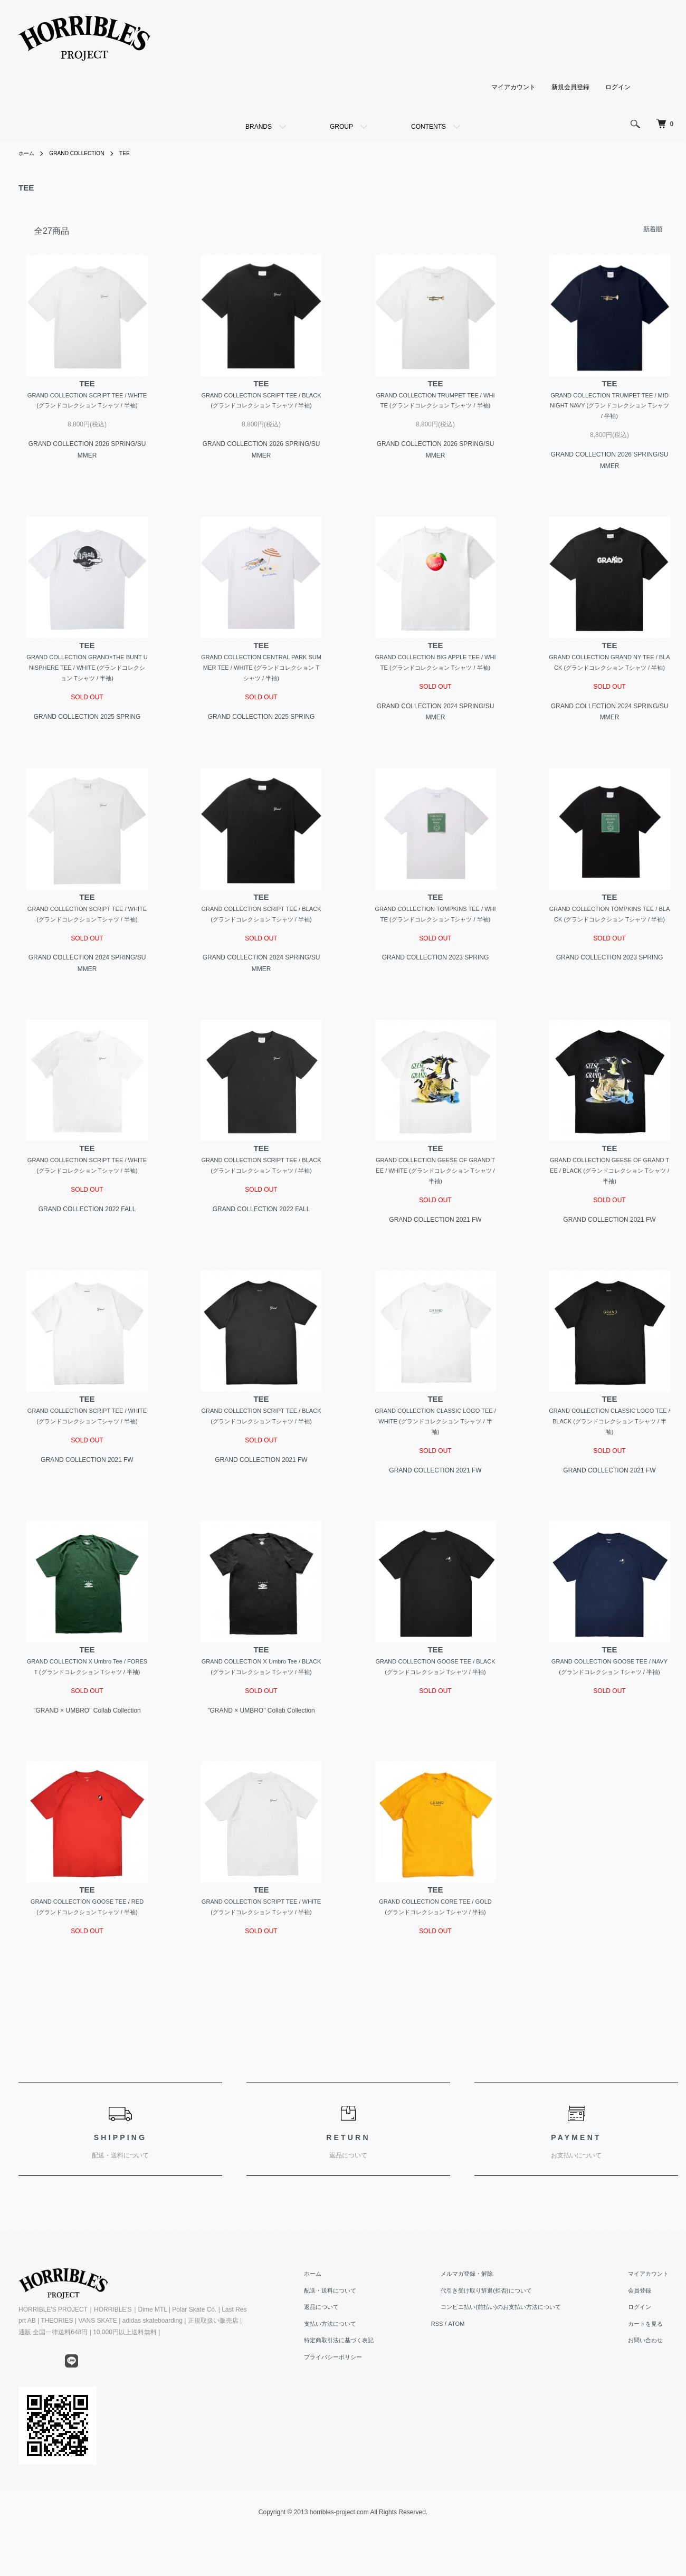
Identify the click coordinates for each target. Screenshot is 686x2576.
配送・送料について (360, 2350)
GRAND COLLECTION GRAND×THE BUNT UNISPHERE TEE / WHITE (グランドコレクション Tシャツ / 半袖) (87, 672)
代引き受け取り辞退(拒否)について (505, 2350)
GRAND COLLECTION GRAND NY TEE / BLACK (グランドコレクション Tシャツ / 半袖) (610, 672)
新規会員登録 (570, 87)
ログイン (618, 87)
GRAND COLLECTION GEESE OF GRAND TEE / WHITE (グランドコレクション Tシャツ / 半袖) (435, 1201)
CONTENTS (428, 126)
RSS (462, 2384)
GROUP (341, 126)
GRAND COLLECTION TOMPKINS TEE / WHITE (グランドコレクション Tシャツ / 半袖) (435, 936)
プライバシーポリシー (363, 2417)
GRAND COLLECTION (84, 153)
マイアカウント (513, 87)
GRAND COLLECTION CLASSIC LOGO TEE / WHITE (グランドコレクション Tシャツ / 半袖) (436, 1454)
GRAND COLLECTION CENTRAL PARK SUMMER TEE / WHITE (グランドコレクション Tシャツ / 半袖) (261, 672)
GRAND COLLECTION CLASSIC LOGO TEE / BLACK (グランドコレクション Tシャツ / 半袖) (609, 1454)
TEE (138, 153)
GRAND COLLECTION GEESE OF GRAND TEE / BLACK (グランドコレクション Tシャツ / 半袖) (609, 1201)
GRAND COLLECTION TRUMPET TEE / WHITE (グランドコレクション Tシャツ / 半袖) (435, 407)
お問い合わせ (653, 2400)
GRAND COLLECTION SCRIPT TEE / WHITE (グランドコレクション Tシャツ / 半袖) (87, 407)
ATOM (482, 2384)
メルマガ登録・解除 (483, 2333)
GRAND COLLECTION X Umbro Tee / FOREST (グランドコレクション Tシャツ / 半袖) (87, 1708)
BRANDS (258, 126)
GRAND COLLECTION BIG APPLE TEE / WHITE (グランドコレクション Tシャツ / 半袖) (435, 672)
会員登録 (646, 2350)
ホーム (27, 153)
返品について (351, 2367)
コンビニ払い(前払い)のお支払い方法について (520, 2367)
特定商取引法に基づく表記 (370, 2400)
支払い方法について (360, 2384)
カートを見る (653, 2384)
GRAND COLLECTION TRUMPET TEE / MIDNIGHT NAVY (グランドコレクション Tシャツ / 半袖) (609, 407)
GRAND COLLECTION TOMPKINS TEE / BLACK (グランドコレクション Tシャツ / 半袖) (609, 936)
